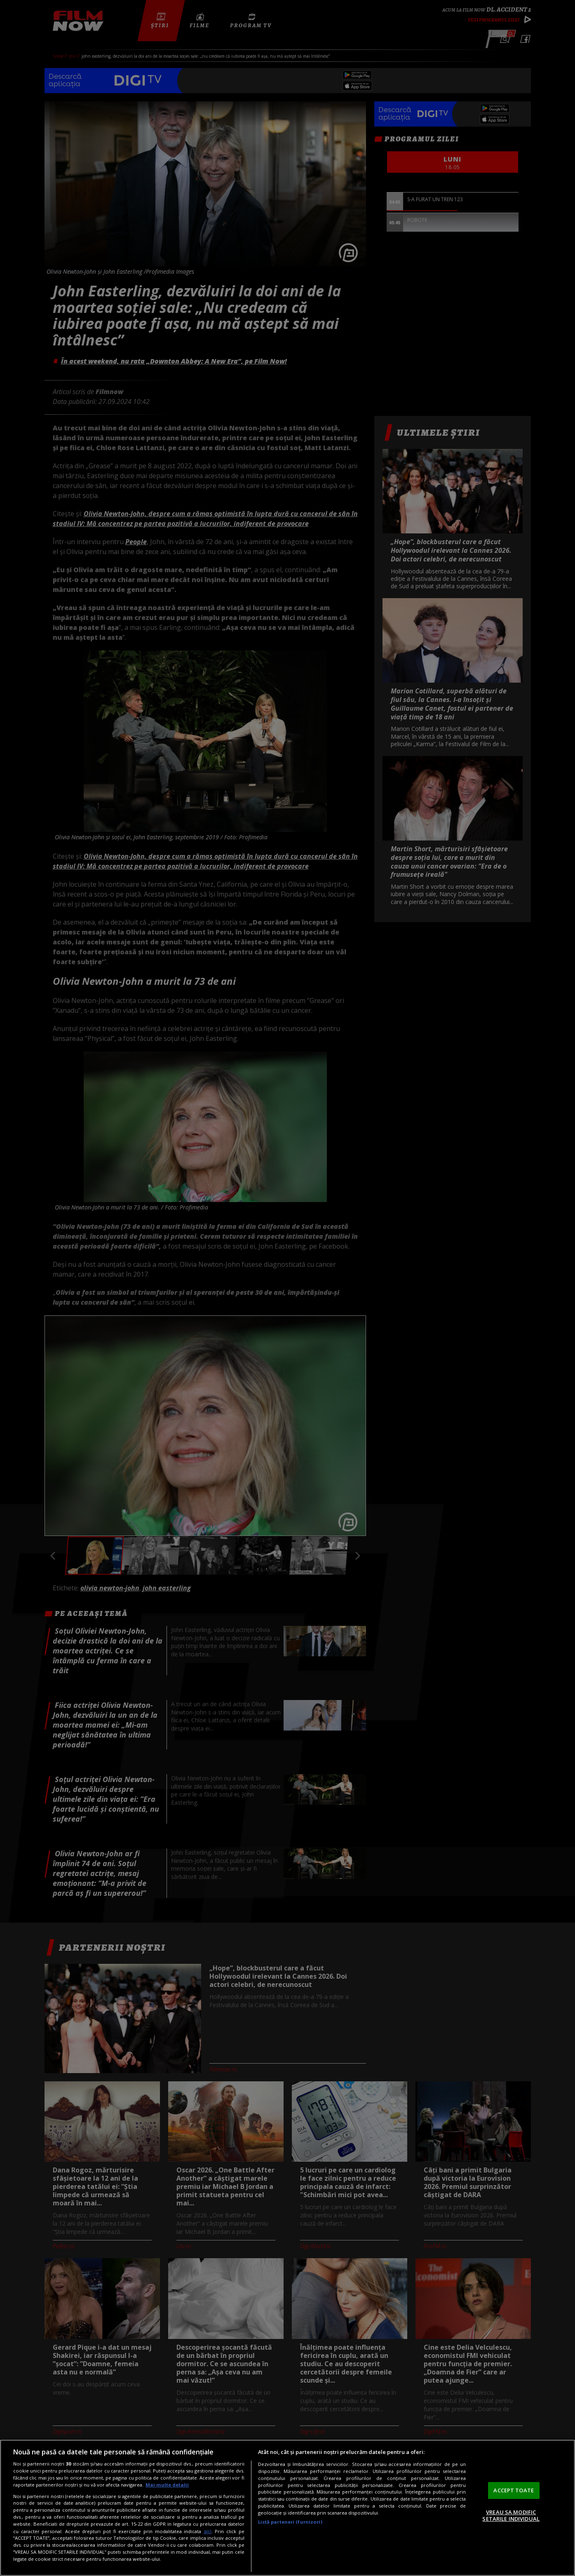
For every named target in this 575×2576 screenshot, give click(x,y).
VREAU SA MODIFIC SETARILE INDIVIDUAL (510, 2515)
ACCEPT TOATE (513, 2490)
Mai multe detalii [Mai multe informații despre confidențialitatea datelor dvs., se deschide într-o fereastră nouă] (167, 2485)
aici (207, 2531)
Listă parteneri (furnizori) (290, 2522)
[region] (287, 2508)
